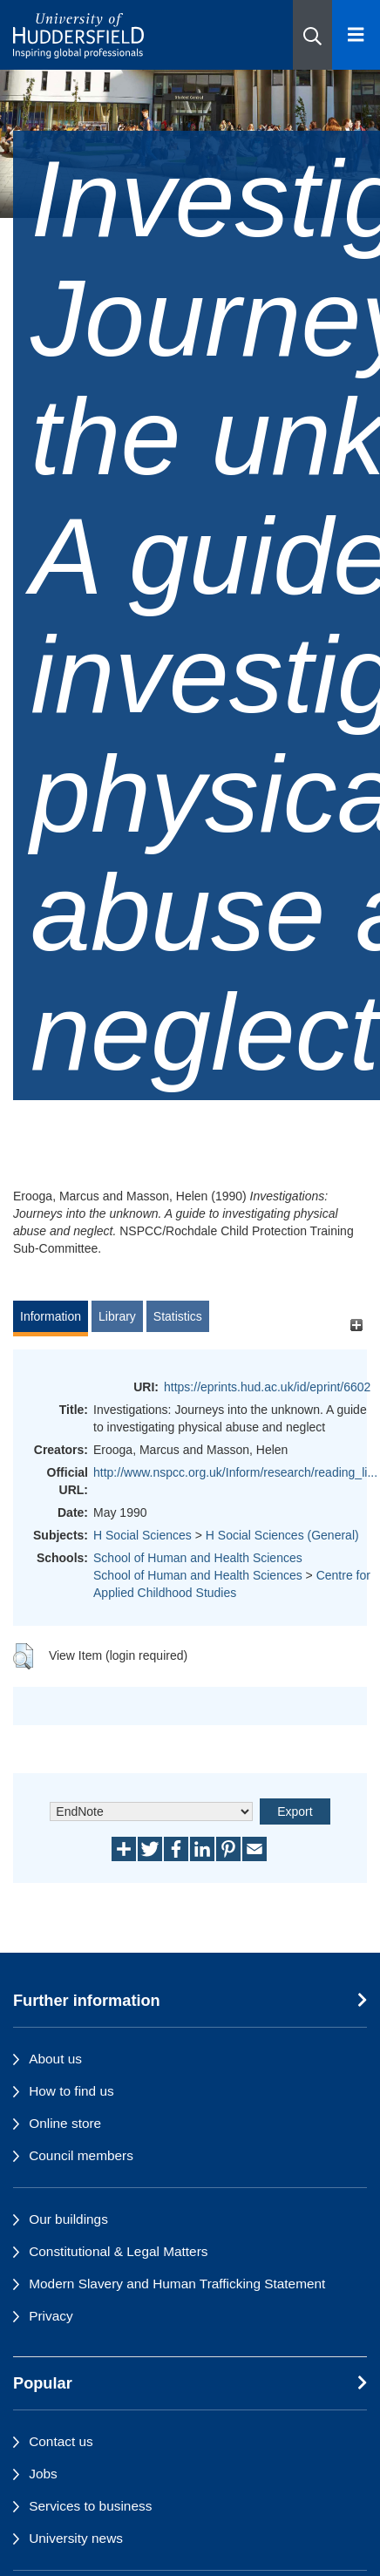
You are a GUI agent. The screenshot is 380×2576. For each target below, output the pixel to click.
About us (55, 2058)
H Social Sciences (142, 1535)
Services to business (90, 2505)
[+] (356, 1324)
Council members (81, 2155)
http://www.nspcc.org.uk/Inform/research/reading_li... (235, 1472)
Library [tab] (117, 1316)
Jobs (43, 2473)
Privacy (50, 2315)
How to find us (71, 2090)
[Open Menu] (356, 35)
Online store (65, 2123)
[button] (312, 35)
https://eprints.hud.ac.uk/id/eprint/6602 (267, 1387)
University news (76, 2538)
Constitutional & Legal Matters (118, 2251)
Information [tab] (50, 1316)
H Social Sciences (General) (282, 1535)
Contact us (61, 2441)
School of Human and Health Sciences (197, 1558)
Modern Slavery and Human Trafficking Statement (177, 2283)
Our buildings (68, 2219)
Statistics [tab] (177, 1316)
